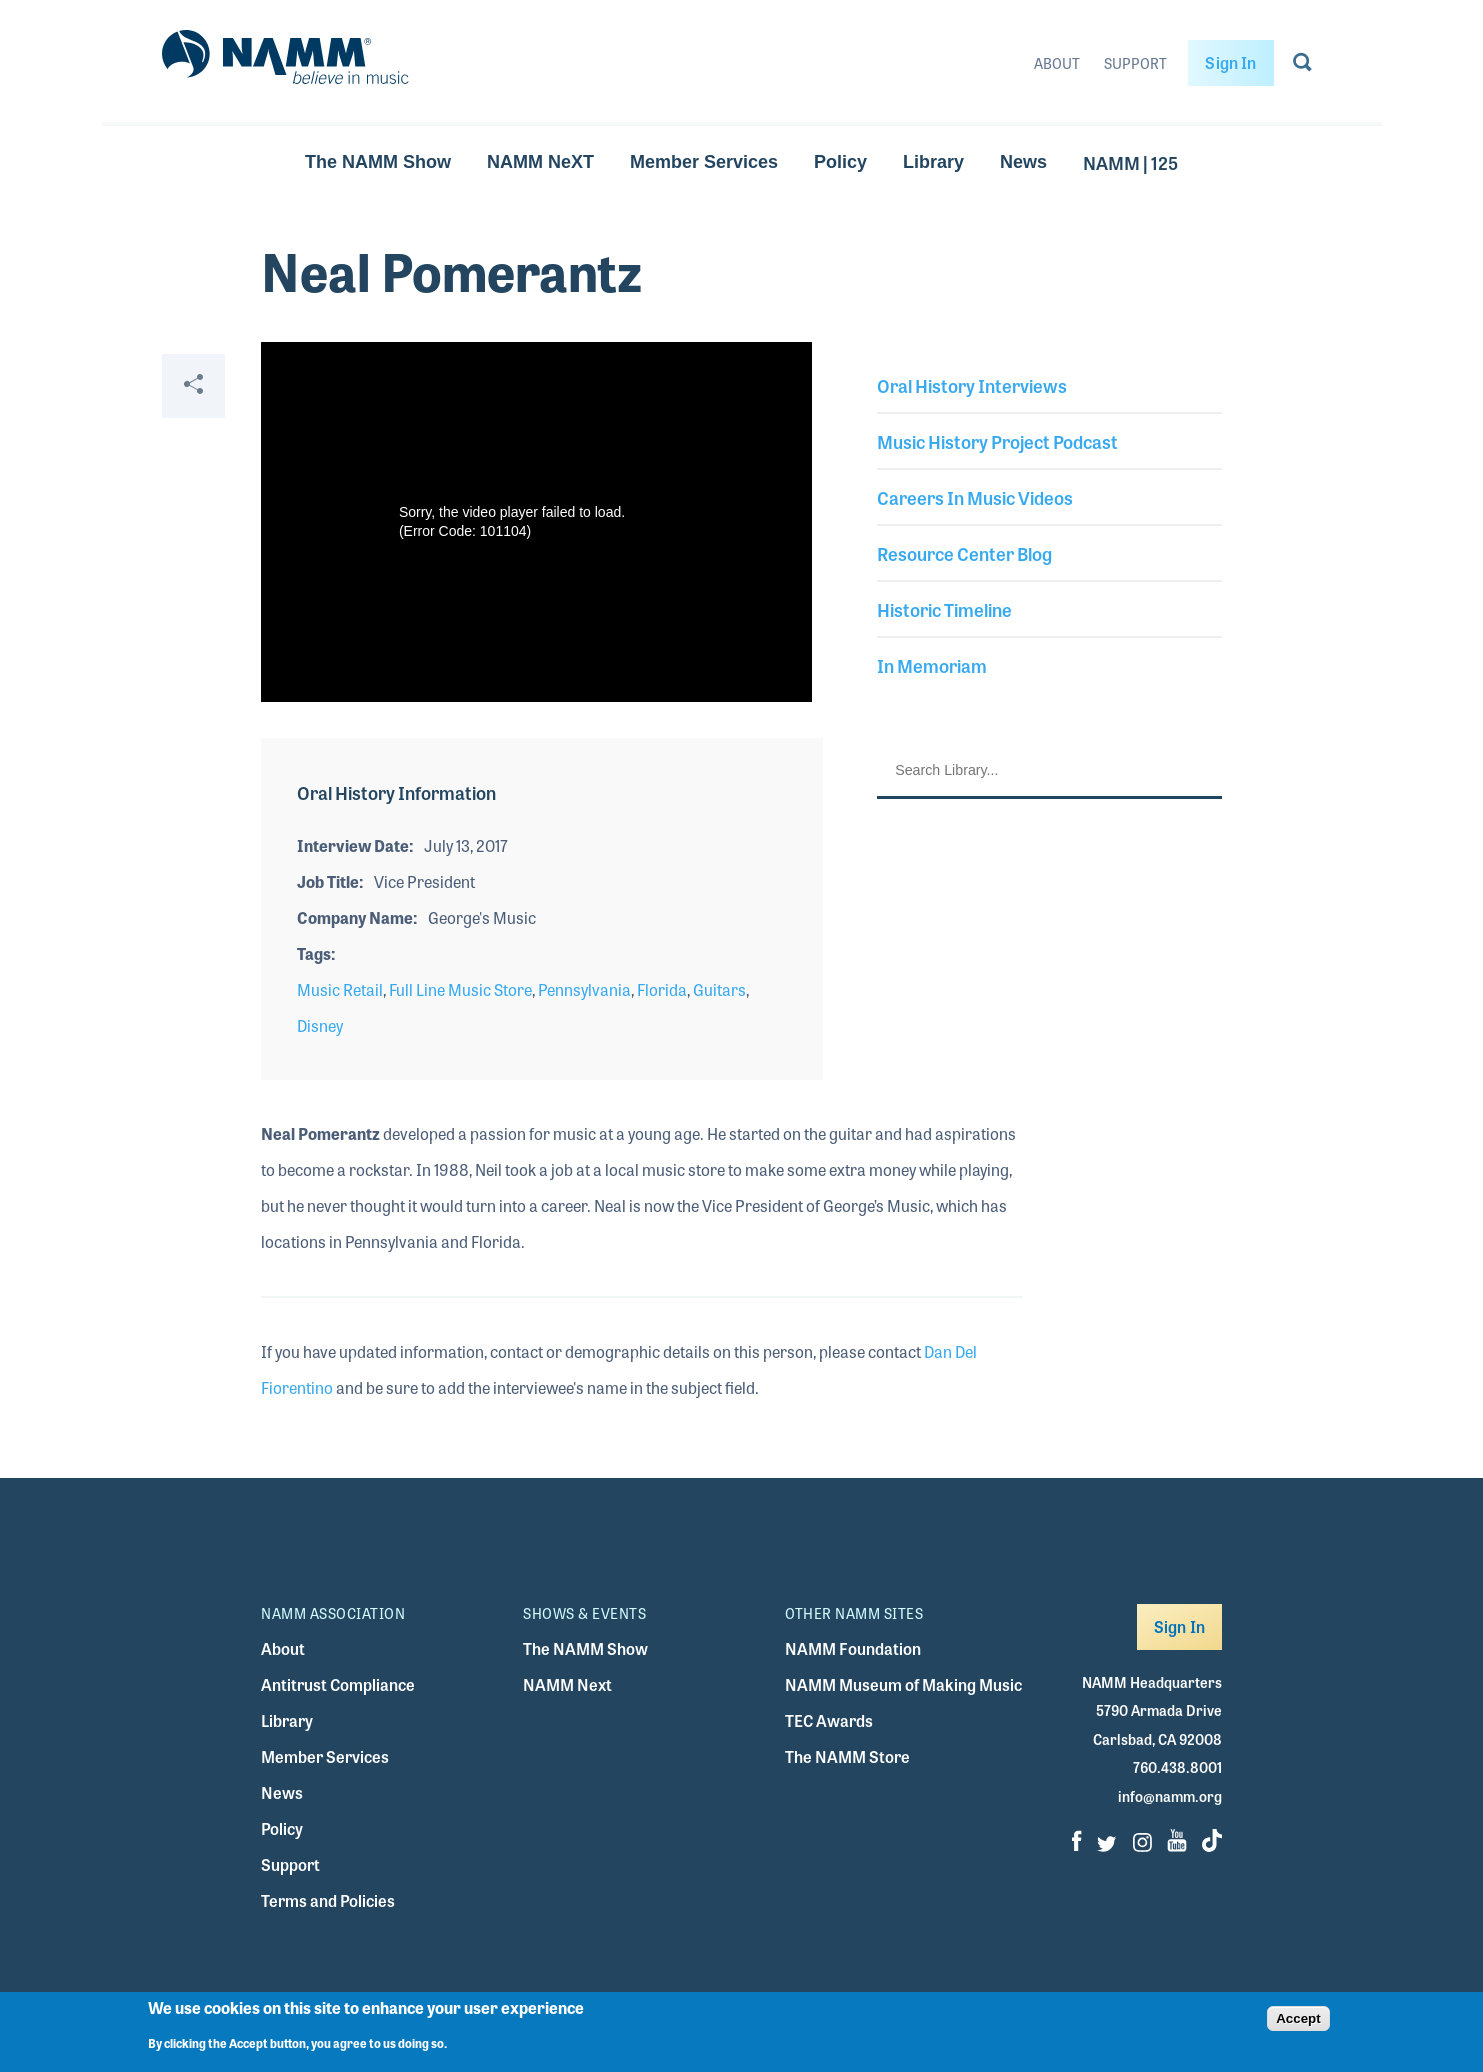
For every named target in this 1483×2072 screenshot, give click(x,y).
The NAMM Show (378, 162)
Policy (840, 162)
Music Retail (340, 989)
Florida (662, 989)
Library (933, 162)
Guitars (719, 989)
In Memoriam (932, 665)
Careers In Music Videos (975, 497)
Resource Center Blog (964, 553)
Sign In (1230, 62)
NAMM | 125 (1130, 162)
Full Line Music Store (460, 989)
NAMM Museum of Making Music (903, 1684)
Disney (320, 1025)
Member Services (704, 162)
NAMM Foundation (853, 1648)
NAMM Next (567, 1684)
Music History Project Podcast (997, 441)
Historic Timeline (944, 609)
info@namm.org (1170, 1796)
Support (1135, 63)
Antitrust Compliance (338, 1684)
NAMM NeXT (540, 162)
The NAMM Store (847, 1756)
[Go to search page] (1302, 66)
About (1057, 63)
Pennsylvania (584, 989)
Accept (1298, 2018)
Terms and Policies (328, 1900)
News (1023, 162)
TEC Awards (829, 1720)
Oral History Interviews (972, 385)
